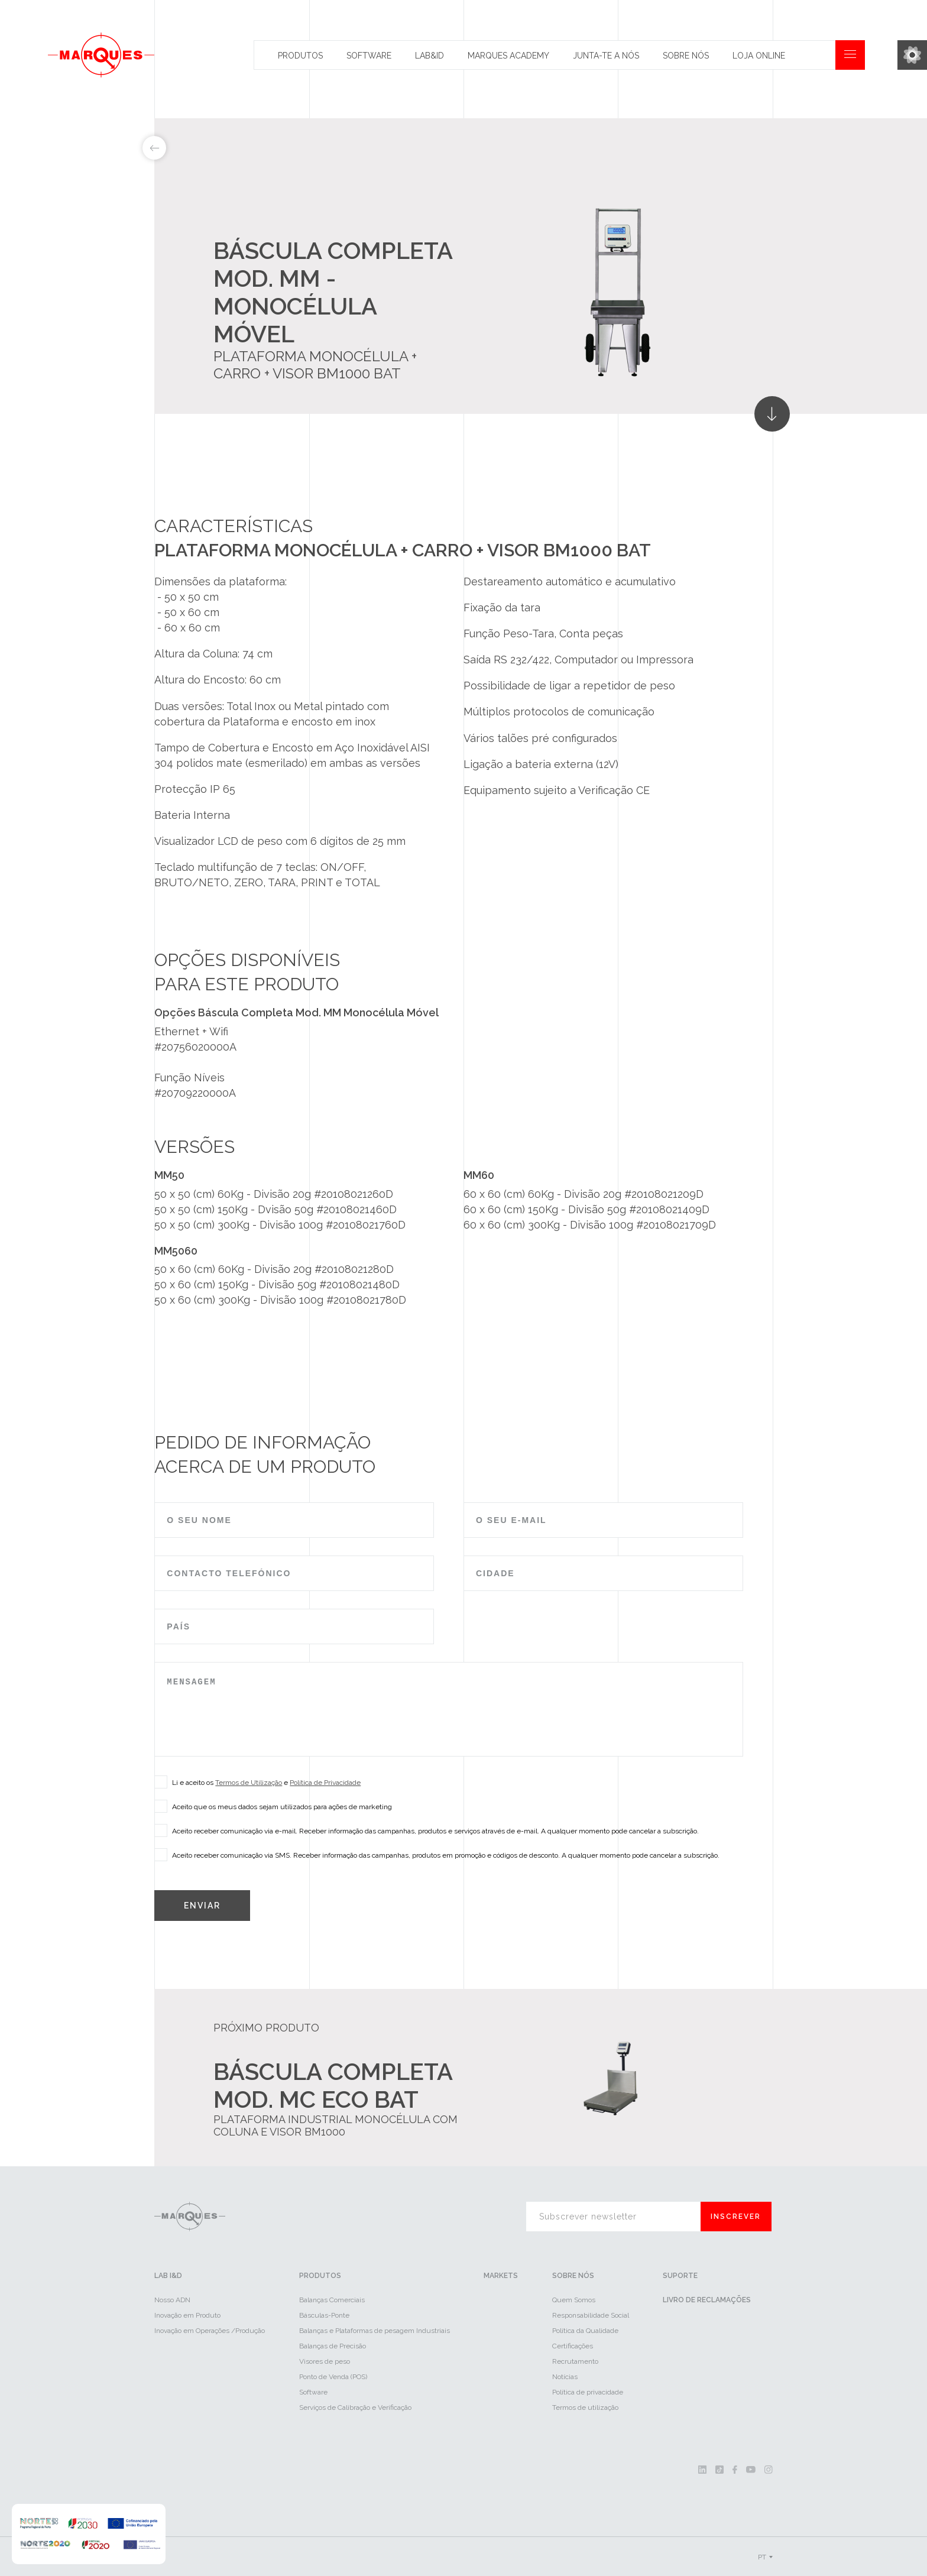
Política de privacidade (587, 2392)
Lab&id (429, 55)
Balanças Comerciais (332, 2300)
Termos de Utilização (248, 1782)
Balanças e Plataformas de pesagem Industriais (374, 2330)
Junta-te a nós (606, 55)
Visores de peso (324, 2361)
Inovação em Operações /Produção (209, 2330)
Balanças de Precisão (332, 2346)
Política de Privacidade (325, 1782)
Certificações (572, 2346)
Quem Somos (573, 2300)
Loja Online (758, 55)
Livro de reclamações (707, 2300)
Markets (501, 2276)
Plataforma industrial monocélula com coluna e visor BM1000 (335, 2125)
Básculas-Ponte (324, 2315)
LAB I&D (168, 2276)
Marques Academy (508, 55)
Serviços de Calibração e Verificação (355, 2407)
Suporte (680, 2276)
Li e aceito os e (262, 1781)
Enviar (202, 1905)
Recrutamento (575, 2361)
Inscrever (736, 2216)
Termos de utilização (585, 2407)
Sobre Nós (686, 55)
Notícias (565, 2377)
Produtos (300, 55)
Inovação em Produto (187, 2315)
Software (368, 55)
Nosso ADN (172, 2300)
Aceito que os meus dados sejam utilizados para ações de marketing (278, 1806)
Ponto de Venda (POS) (333, 2377)
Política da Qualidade (585, 2330)
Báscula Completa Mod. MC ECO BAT (332, 2085)
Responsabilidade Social (590, 2315)
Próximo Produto (266, 2027)
